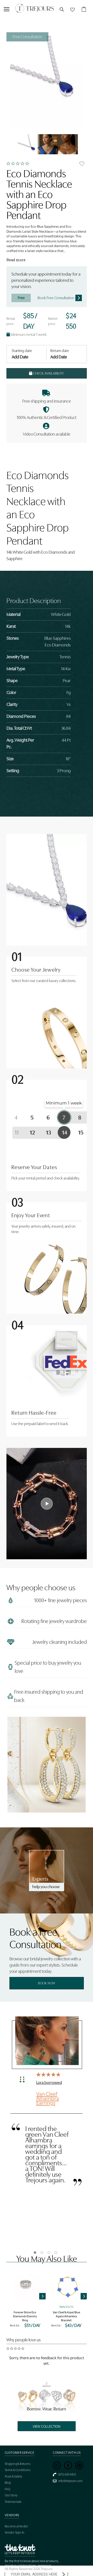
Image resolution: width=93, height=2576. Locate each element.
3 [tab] (49, 2252)
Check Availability (46, 373)
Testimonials (13, 2502)
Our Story (11, 2495)
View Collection (47, 2426)
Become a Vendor (16, 2526)
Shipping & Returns (18, 2464)
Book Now (46, 1983)
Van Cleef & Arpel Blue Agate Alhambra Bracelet (66, 2316)
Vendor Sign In (15, 2532)
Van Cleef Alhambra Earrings (47, 2098)
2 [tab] (42, 2252)
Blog (8, 2482)
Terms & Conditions (18, 2470)
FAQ (7, 2489)
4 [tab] (56, 2252)
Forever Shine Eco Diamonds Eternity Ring (25, 2316)
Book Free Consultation (59, 298)
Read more (16, 259)
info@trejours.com (67, 2481)
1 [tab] (35, 2252)
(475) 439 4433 (64, 2474)
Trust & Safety (13, 2476)
